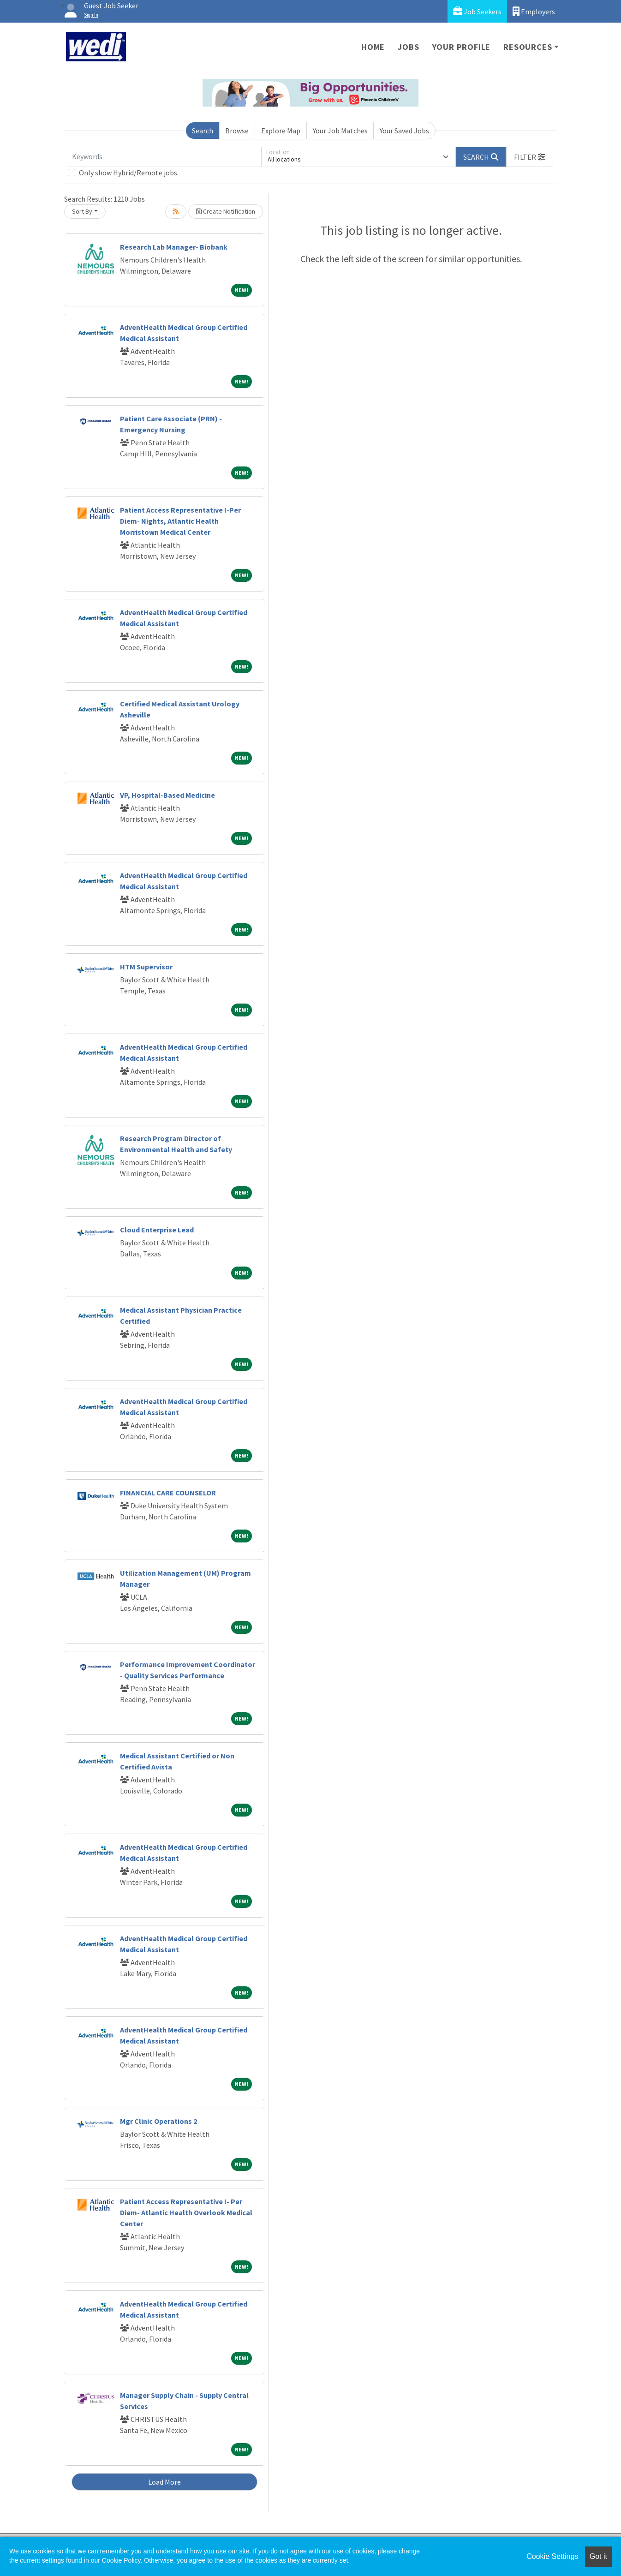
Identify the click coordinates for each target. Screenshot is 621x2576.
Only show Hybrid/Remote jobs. (129, 172)
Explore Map (280, 130)
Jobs (408, 47)
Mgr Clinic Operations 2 (158, 2121)
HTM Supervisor (146, 966)
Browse (237, 130)
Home (373, 47)
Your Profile (461, 47)
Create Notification (225, 211)
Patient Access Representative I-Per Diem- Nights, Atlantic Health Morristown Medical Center (180, 521)
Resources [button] (527, 47)
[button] (529, 157)
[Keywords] (165, 157)
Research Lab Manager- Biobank (173, 246)
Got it (598, 2556)
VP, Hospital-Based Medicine (167, 795)
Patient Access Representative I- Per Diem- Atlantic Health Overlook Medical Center (186, 2212)
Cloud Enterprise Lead (157, 1229)
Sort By (82, 211)
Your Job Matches (340, 130)
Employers (534, 11)
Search (202, 130)
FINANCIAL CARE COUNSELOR (168, 1492)
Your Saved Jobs (404, 130)
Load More (164, 2481)
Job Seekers (477, 11)
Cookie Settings (552, 2556)
